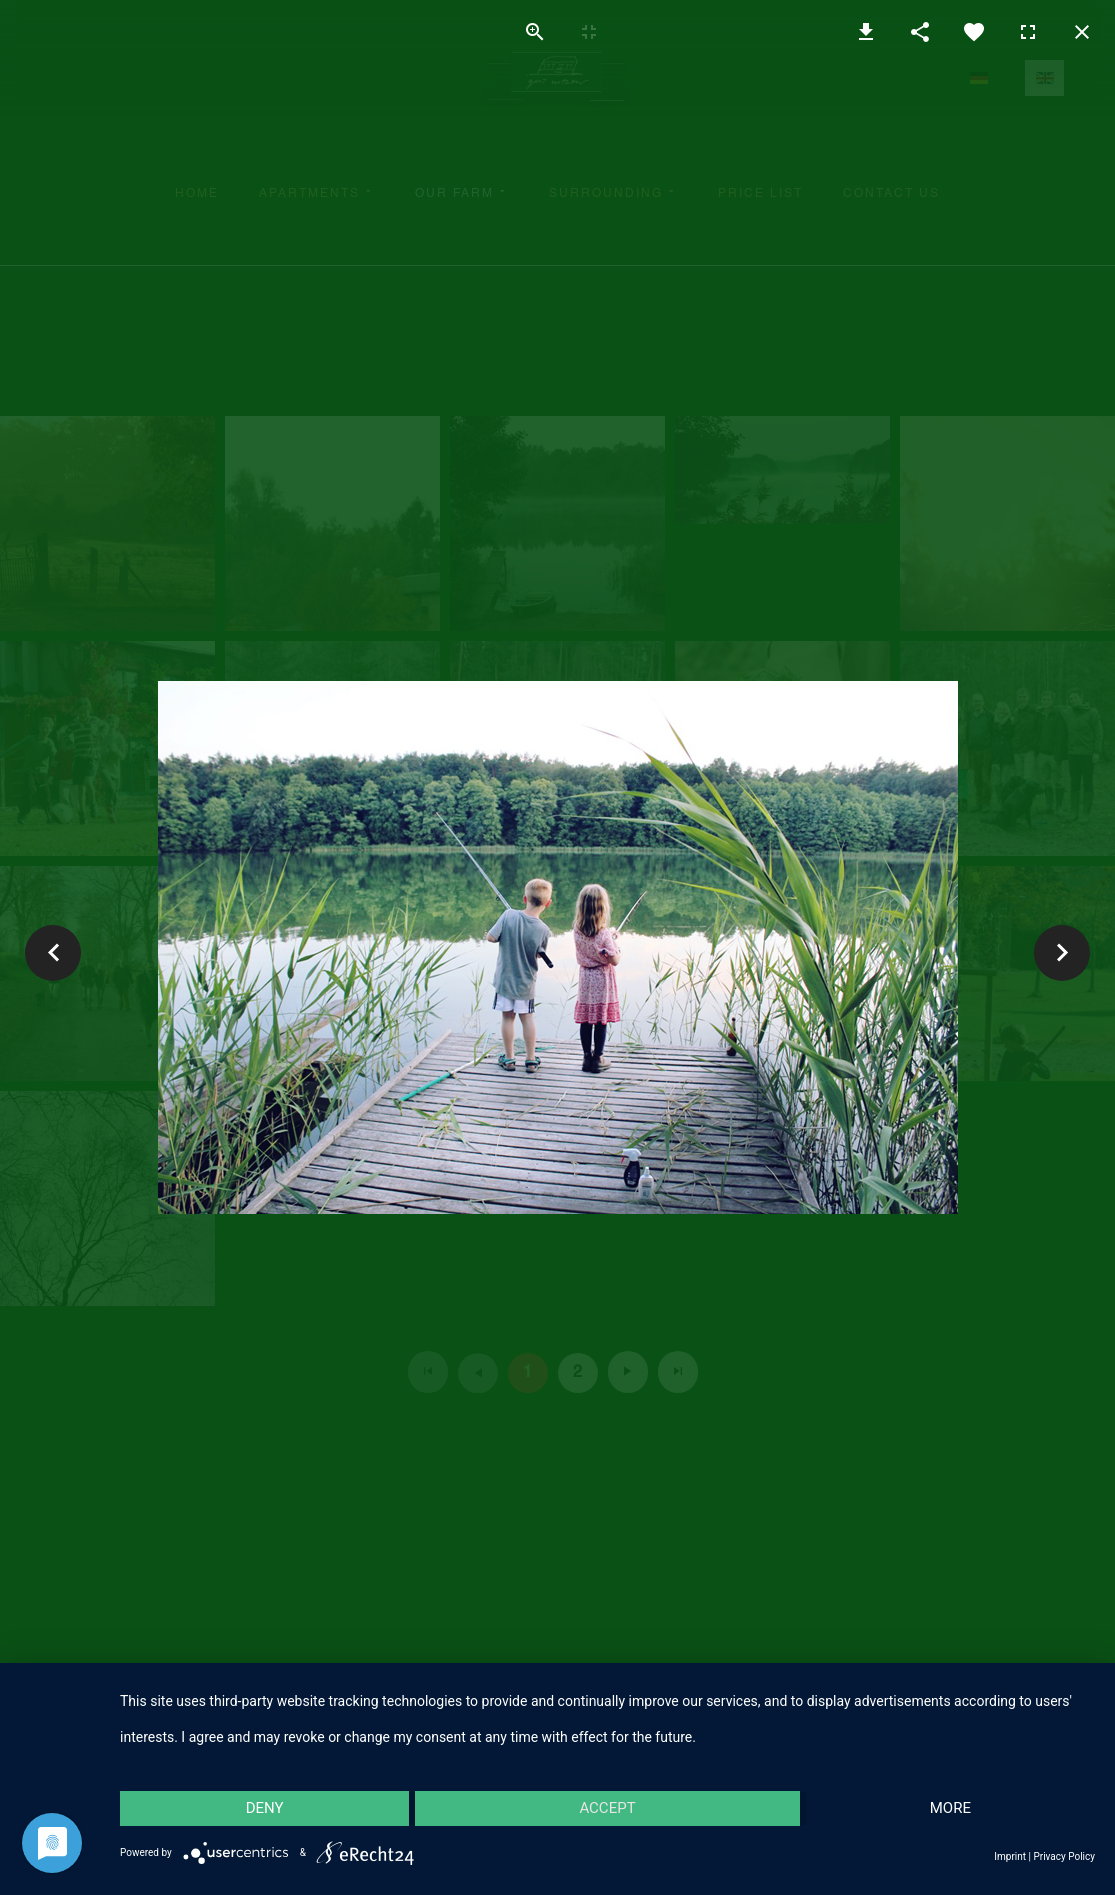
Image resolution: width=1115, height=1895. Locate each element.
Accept (607, 1808)
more (950, 1808)
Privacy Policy (1064, 1856)
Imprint (1010, 1856)
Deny (265, 1808)
